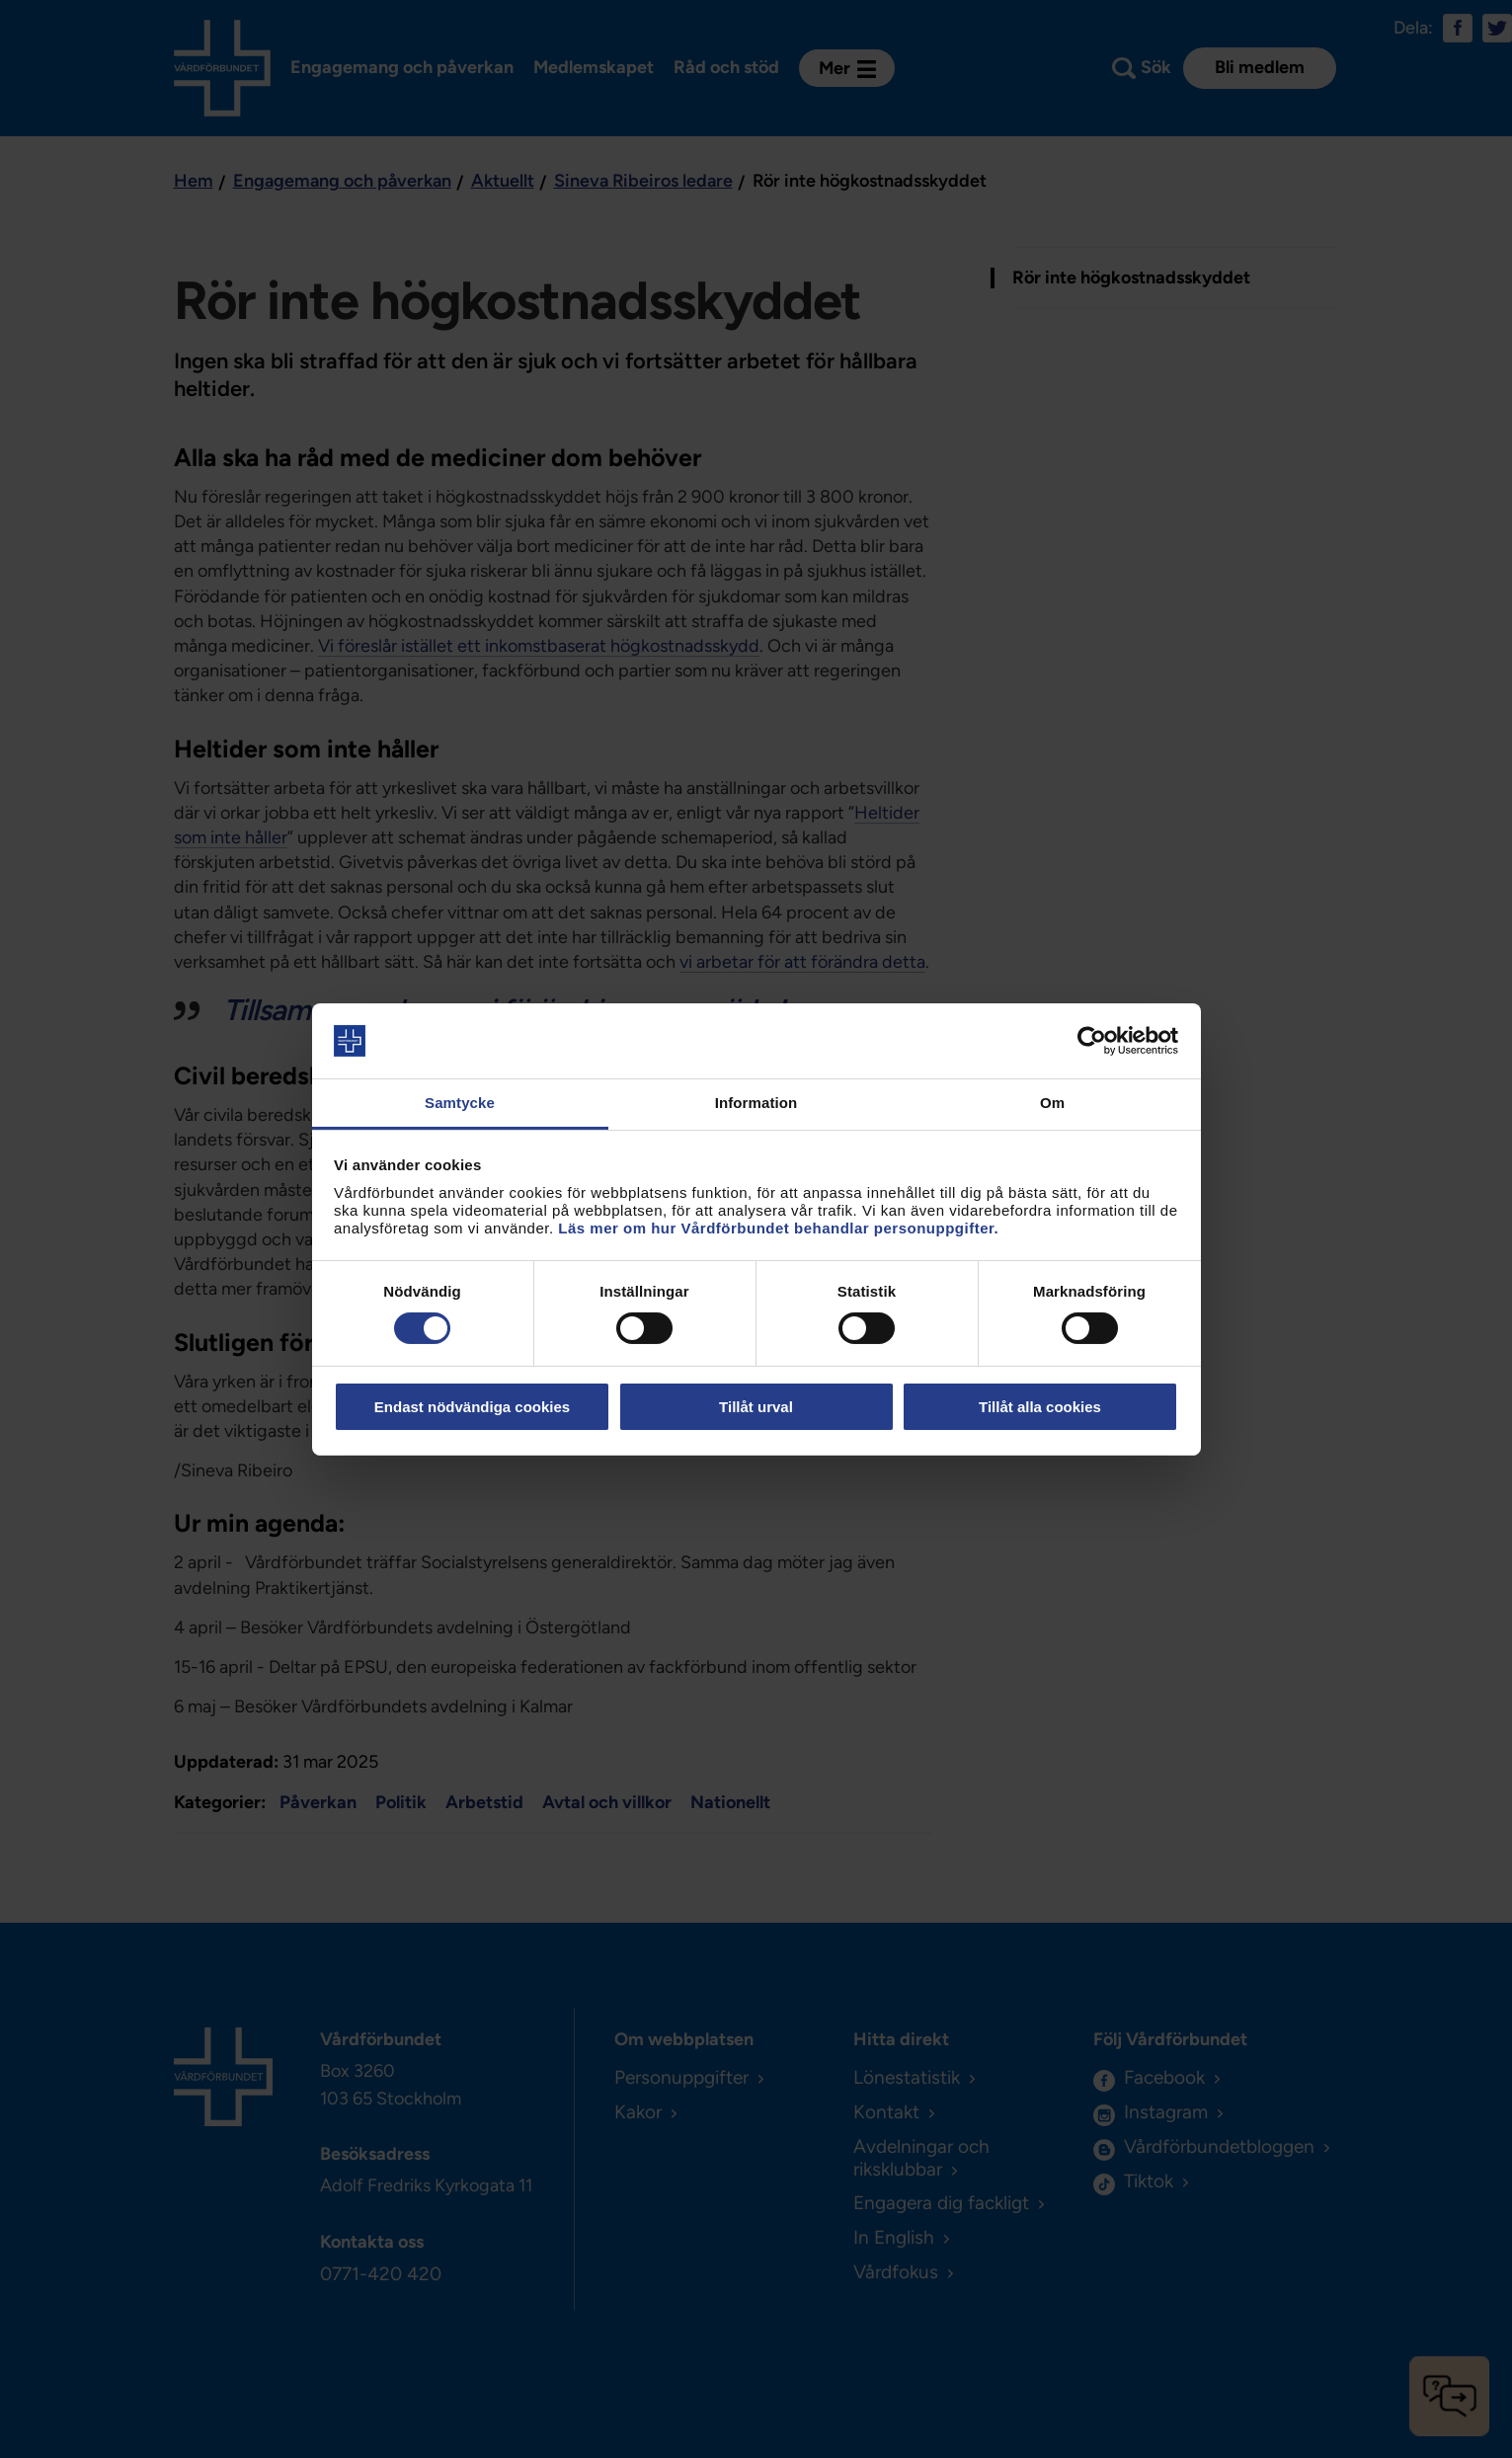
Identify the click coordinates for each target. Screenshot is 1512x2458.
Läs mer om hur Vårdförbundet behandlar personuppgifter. (778, 1228)
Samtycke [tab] (460, 1102)
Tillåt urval (756, 1406)
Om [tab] (1052, 1102)
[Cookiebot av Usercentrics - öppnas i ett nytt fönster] (1091, 1041)
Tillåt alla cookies (1040, 1406)
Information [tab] (756, 1102)
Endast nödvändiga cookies (472, 1406)
